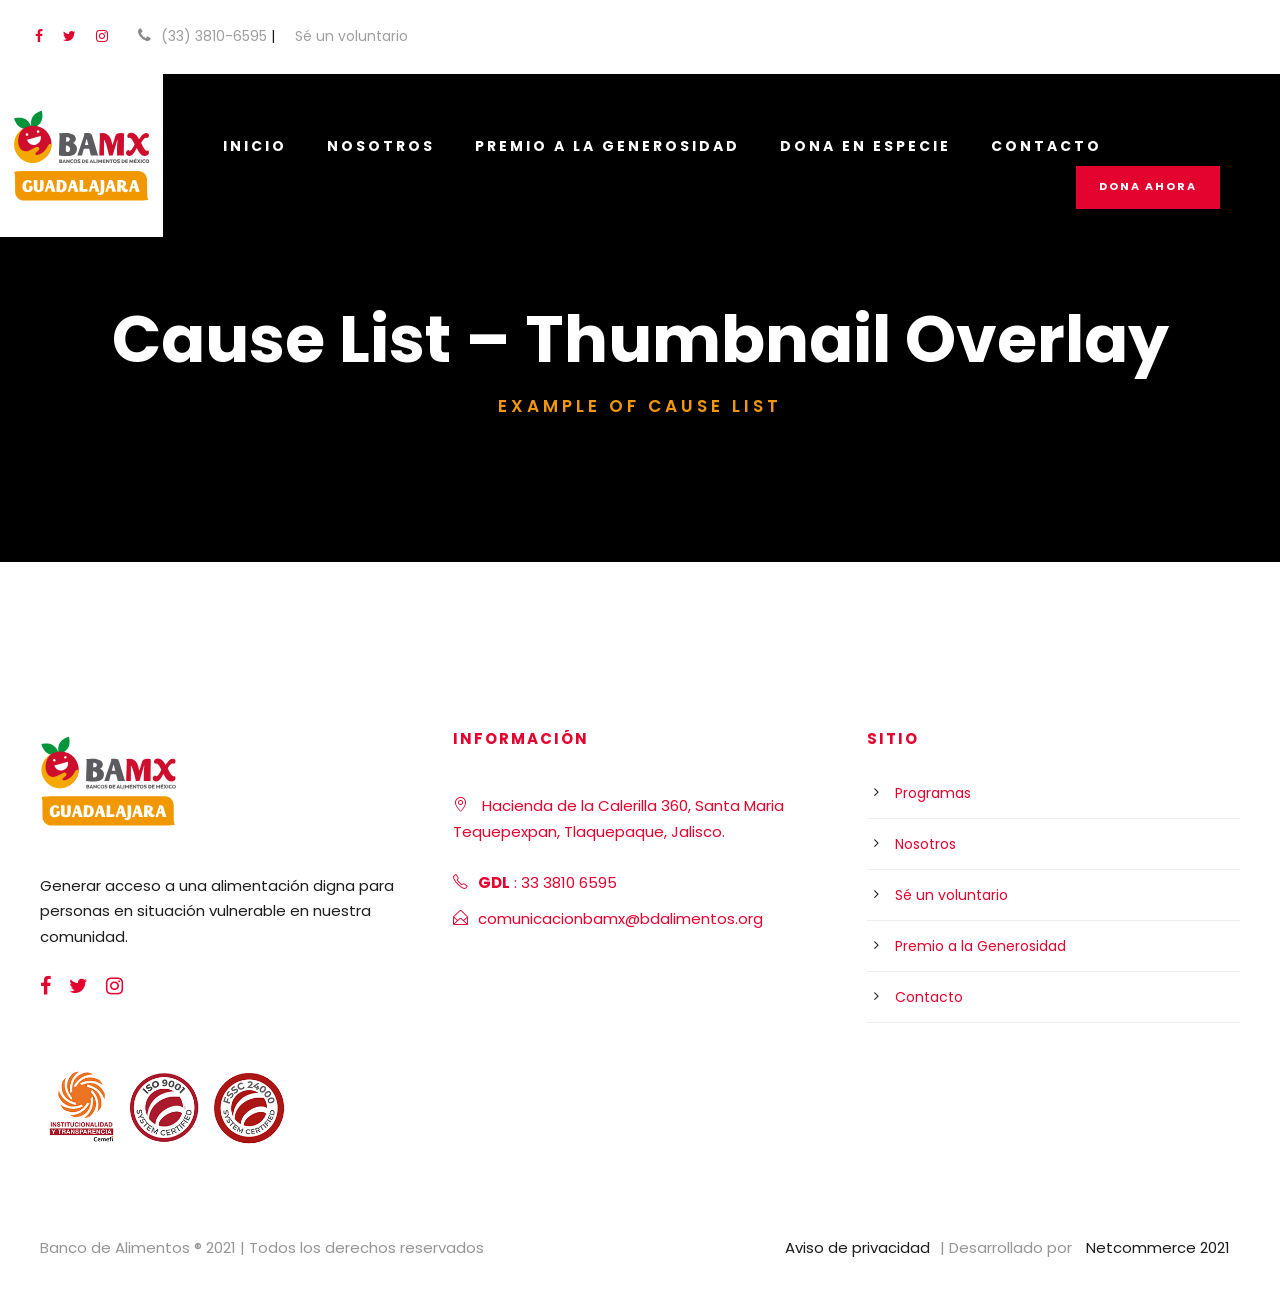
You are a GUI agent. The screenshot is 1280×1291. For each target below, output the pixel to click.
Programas (929, 793)
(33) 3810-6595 (197, 36)
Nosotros (376, 146)
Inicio (253, 146)
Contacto (1040, 146)
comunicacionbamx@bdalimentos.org (603, 918)
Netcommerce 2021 (1164, 1247)
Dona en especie (862, 146)
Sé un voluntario (334, 36)
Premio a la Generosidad (601, 146)
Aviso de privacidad (891, 1247)
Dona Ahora (1149, 186)
